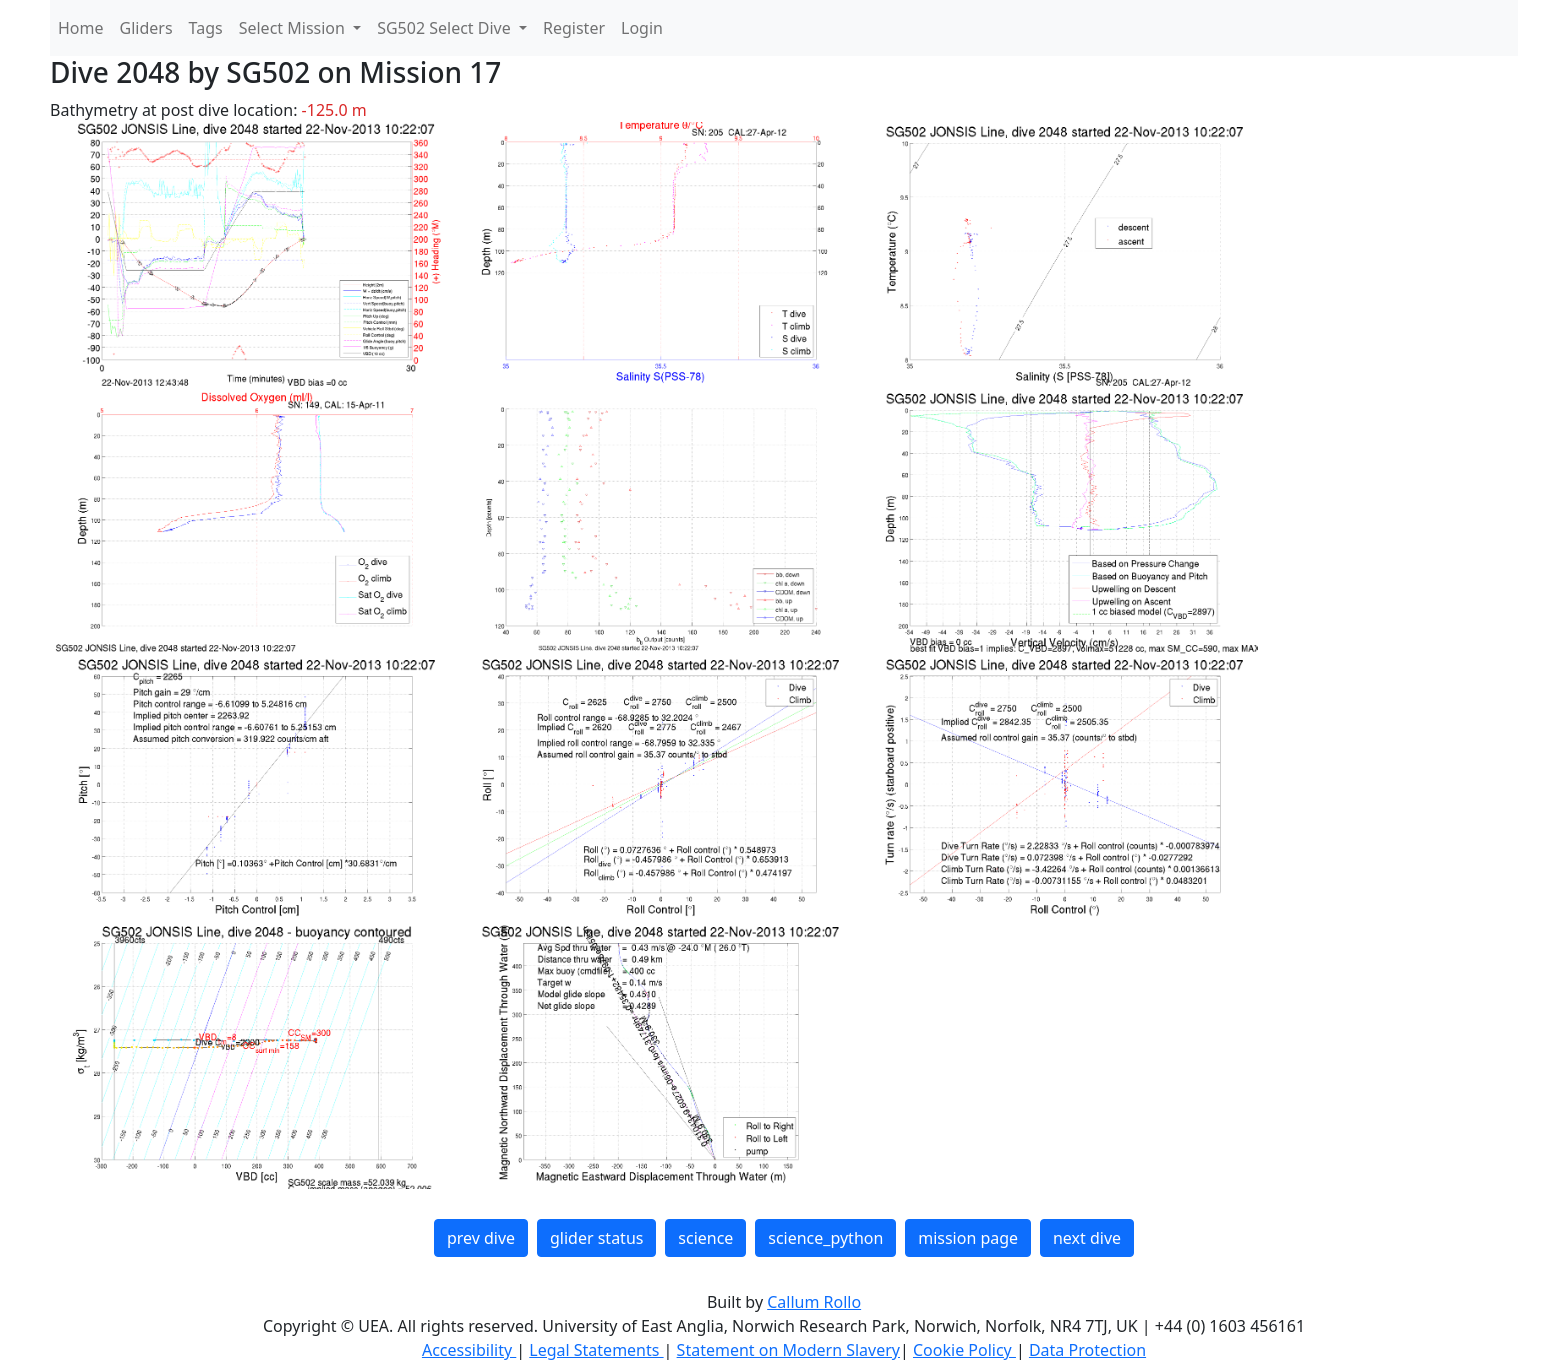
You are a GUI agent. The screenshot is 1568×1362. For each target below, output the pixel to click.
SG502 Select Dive (446, 28)
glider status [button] (596, 1238)
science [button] (705, 1238)
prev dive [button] (481, 1238)
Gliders (146, 28)
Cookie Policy (964, 1350)
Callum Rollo (814, 1302)
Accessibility (469, 1350)
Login (642, 28)
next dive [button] (1087, 1238)
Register (574, 28)
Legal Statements (596, 1350)
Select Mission (294, 28)
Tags (206, 28)
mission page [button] (968, 1238)
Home (81, 28)
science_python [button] (825, 1238)
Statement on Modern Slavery (788, 1350)
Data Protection (1087, 1350)
